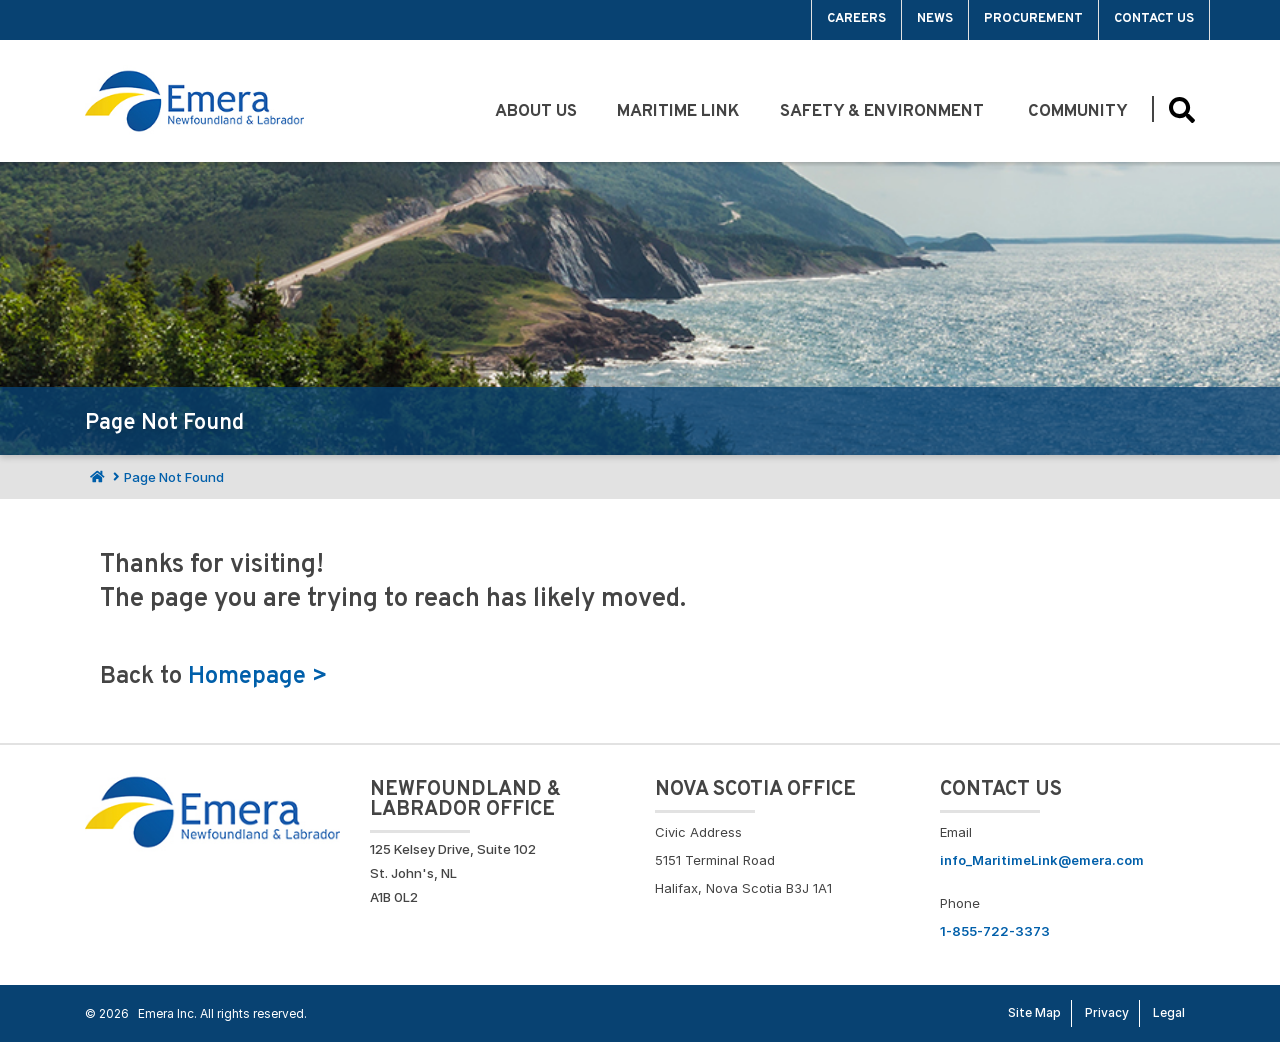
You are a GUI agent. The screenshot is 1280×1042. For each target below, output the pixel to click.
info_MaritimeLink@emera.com (1042, 860)
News (935, 19)
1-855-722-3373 (995, 931)
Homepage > (258, 677)
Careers (856, 19)
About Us (536, 112)
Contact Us (1154, 19)
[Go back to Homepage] (212, 810)
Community (1080, 112)
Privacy (1107, 1012)
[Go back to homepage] (194, 101)
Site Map (1034, 1012)
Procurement (1033, 19)
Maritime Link (678, 112)
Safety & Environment (884, 112)
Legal (1169, 1012)
